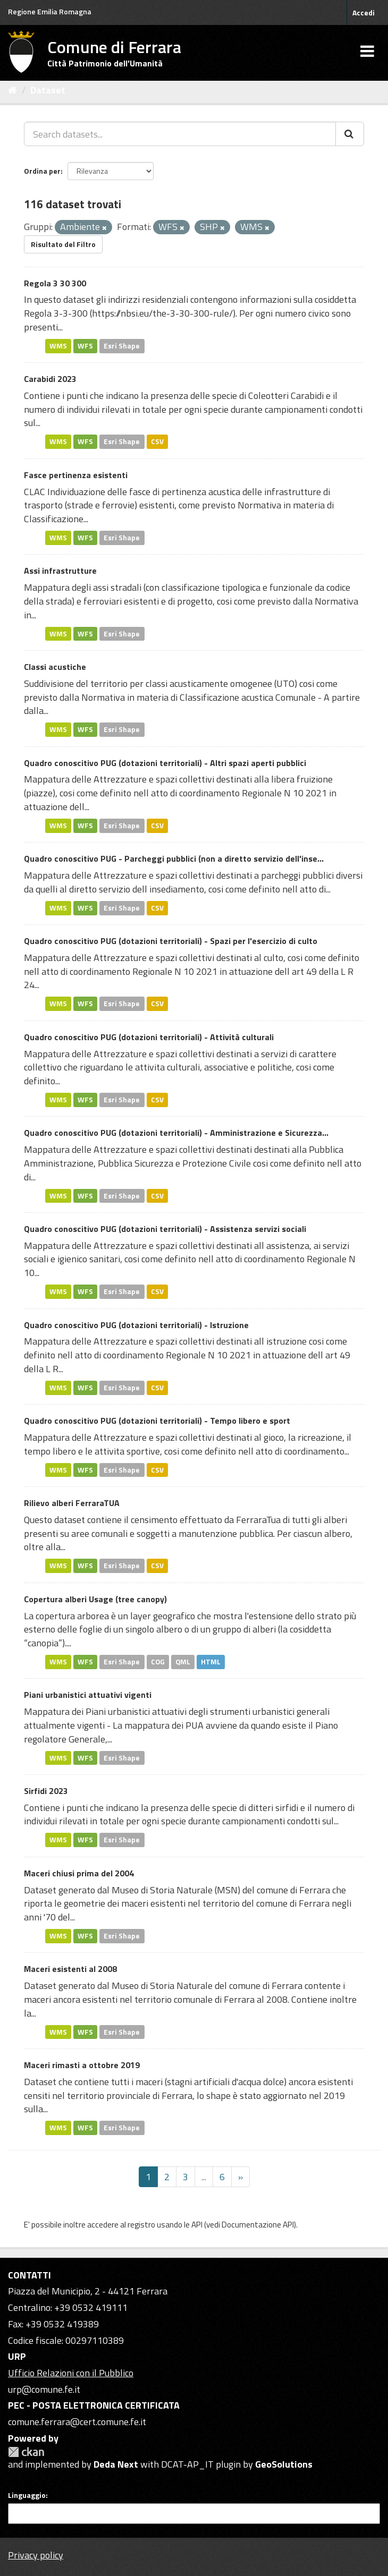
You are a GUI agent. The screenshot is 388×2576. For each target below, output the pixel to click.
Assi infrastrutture (60, 570)
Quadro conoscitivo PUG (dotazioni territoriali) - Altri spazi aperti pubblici (165, 762)
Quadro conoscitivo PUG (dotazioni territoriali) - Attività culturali (149, 1037)
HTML (211, 1661)
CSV (157, 441)
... (203, 2177)
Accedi (363, 12)
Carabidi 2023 (50, 378)
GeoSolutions (284, 2464)
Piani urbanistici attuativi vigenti (87, 1694)
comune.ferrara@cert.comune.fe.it (77, 2422)
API (197, 2224)
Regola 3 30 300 (55, 283)
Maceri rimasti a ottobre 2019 (82, 2065)
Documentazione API (258, 2224)
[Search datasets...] (180, 134)
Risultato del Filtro (63, 244)
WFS (85, 346)
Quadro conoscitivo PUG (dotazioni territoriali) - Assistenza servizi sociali (165, 1228)
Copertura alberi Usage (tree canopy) (95, 1599)
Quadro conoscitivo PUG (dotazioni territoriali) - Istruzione (136, 1325)
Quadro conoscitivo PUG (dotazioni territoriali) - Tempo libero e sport (157, 1420)
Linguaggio (27, 2495)
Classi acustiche (55, 666)
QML (182, 1661)
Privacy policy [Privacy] (35, 2555)
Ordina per (42, 170)
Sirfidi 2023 (46, 1790)
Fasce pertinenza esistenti (76, 475)
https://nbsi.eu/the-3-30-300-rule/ (162, 313)
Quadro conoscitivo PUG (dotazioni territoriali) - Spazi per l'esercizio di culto (170, 940)
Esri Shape (122, 346)
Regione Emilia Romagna (49, 11)
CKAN (26, 2452)
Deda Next (116, 2464)
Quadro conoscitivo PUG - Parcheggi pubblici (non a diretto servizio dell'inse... (174, 858)
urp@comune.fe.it (44, 2389)
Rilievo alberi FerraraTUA (72, 1503)
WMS (58, 346)
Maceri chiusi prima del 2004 (79, 1873)
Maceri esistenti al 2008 (70, 1968)
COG (158, 1661)
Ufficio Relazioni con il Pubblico (70, 2373)
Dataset (47, 90)
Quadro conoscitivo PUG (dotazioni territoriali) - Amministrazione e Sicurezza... (176, 1132)
